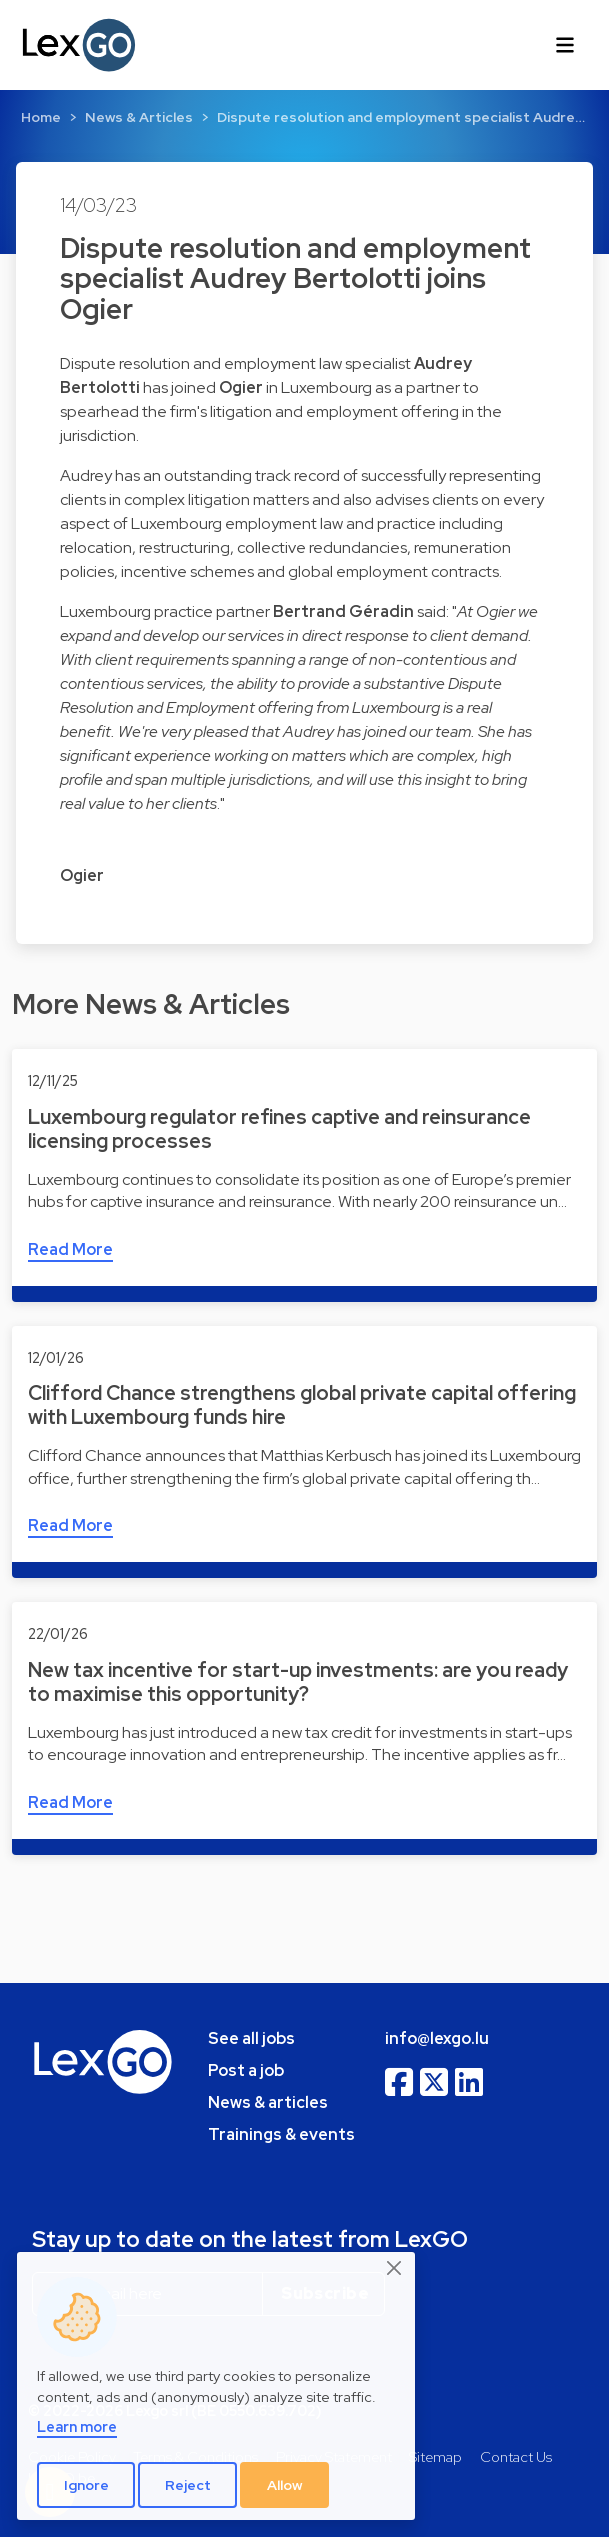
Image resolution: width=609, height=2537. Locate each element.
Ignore (86, 2485)
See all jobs (251, 2038)
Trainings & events (281, 2134)
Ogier (82, 875)
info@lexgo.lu (437, 2038)
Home (41, 117)
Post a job (246, 2070)
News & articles (268, 2102)
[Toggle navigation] (565, 45)
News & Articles (139, 117)
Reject (188, 2485)
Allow (285, 2485)
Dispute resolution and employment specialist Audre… (401, 117)
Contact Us (516, 2456)
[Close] (395, 2269)
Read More (70, 1249)
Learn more (77, 2426)
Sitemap (435, 2456)
